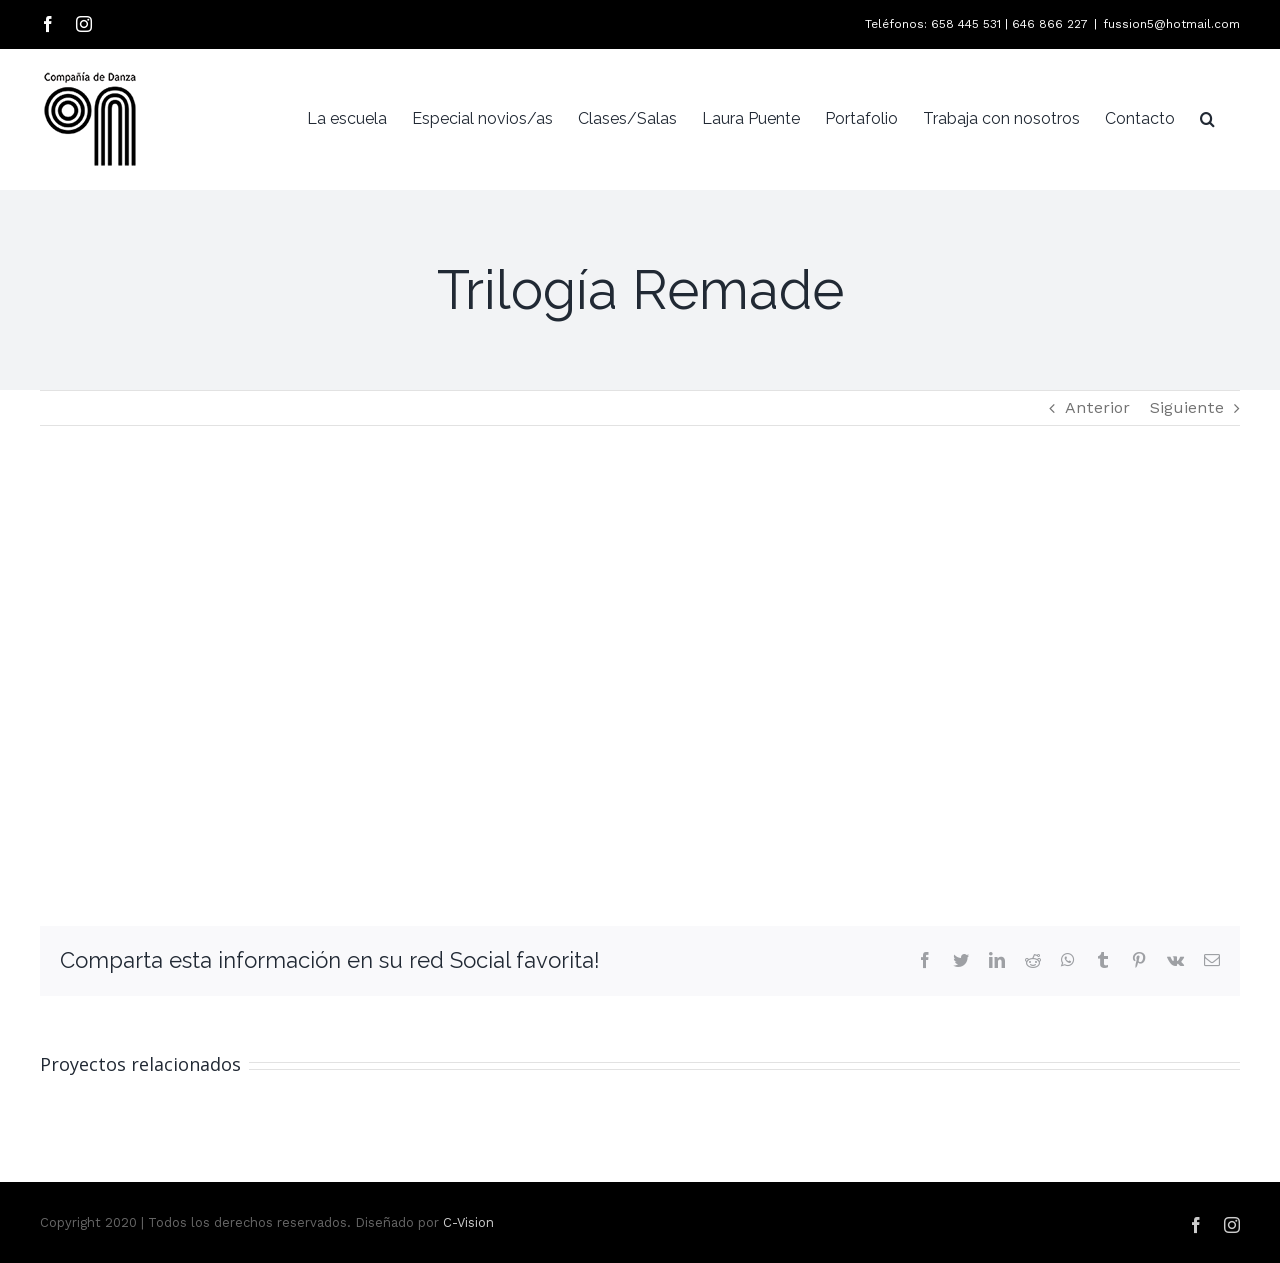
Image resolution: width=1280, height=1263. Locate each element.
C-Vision (468, 1222)
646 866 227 (1050, 24)
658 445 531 (966, 24)
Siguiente (1187, 407)
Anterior (1097, 407)
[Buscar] (1207, 119)
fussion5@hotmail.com (1171, 24)
